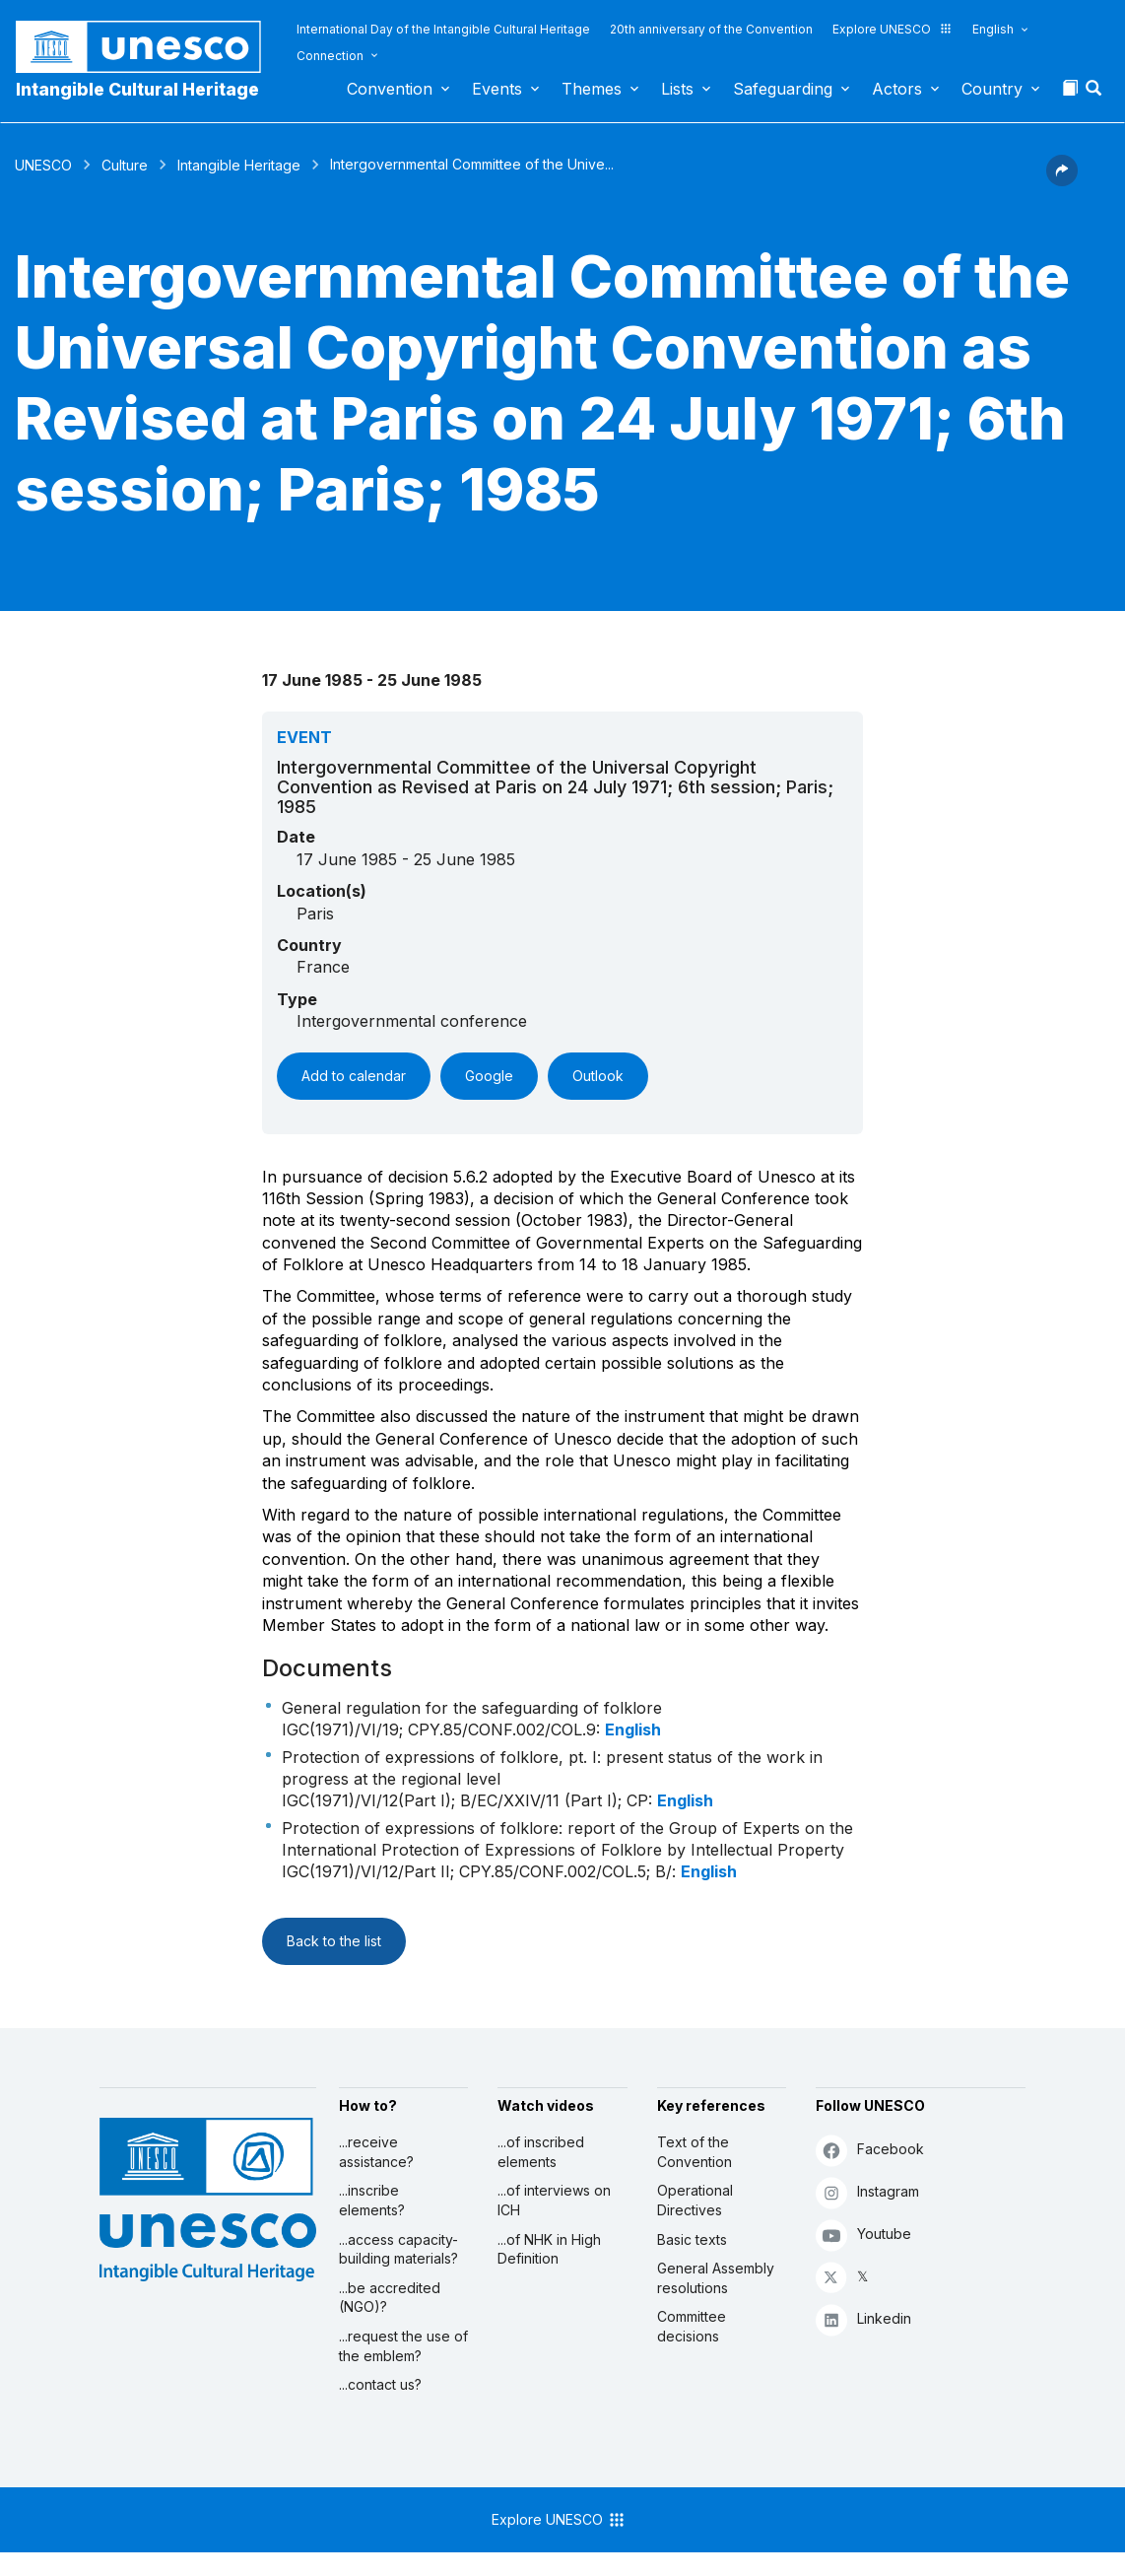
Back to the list (334, 1940)
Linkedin (863, 2319)
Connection (330, 55)
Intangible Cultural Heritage (137, 89)
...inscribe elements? (372, 2200)
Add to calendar (353, 1075)
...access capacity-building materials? (398, 2249)
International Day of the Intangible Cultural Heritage (443, 29)
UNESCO (43, 165)
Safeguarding (782, 89)
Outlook (598, 1075)
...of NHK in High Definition (549, 2249)
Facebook (870, 2150)
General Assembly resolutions (715, 2278)
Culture (124, 165)
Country (992, 89)
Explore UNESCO (892, 29)
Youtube (863, 2234)
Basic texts (692, 2239)
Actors (897, 89)
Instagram (867, 2192)
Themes (592, 89)
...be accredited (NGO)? (389, 2297)
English (993, 29)
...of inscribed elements (540, 2152)
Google (489, 1075)
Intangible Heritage (238, 165)
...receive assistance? (376, 2152)
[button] (1095, 93)
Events (497, 89)
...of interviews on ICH (554, 2200)
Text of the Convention (694, 2152)
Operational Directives (695, 2200)
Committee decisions (691, 2326)
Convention (389, 89)
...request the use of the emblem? (403, 2346)
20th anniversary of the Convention (711, 29)
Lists (677, 89)
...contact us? (380, 2384)
